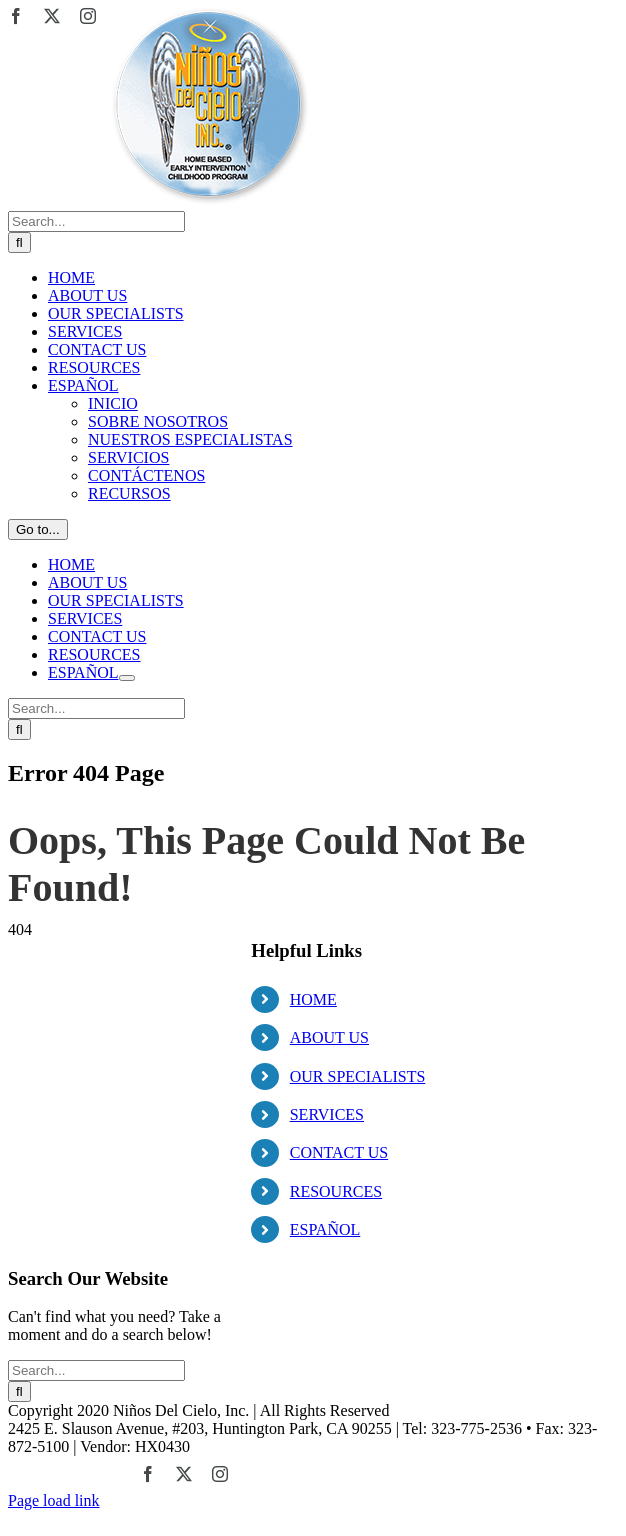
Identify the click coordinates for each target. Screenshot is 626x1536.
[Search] (19, 242)
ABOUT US (329, 1037)
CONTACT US (339, 1152)
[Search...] (96, 221)
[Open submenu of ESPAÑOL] (127, 678)
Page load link (54, 1500)
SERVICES (327, 1114)
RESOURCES (336, 1191)
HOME (313, 999)
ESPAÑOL (325, 1229)
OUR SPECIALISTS (358, 1076)
